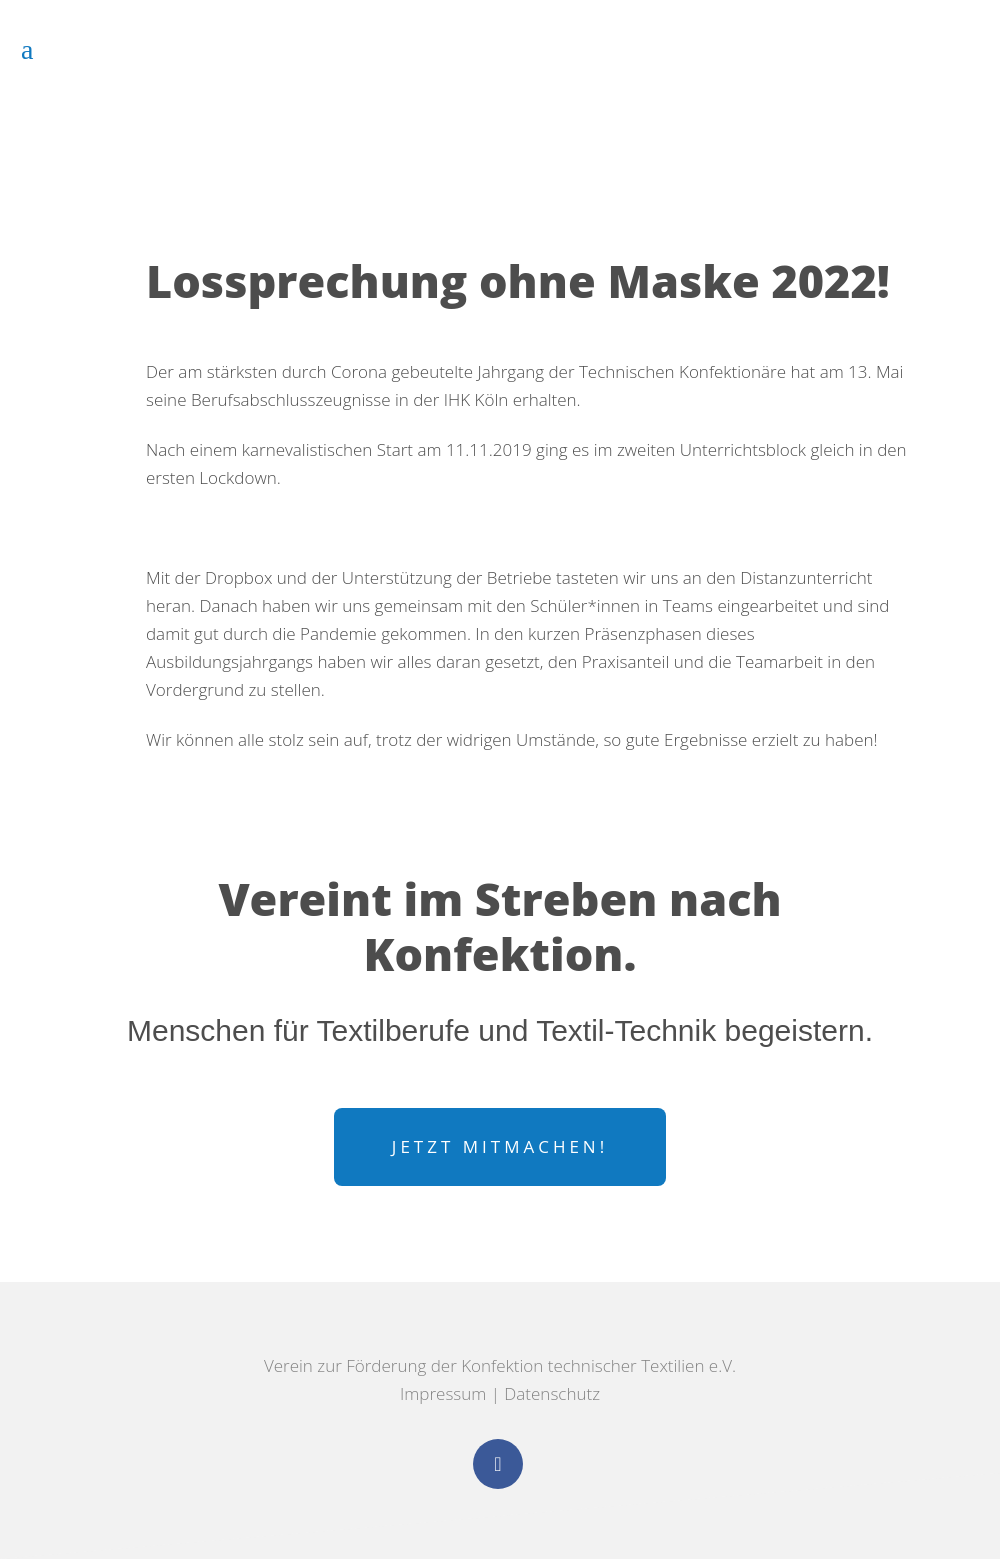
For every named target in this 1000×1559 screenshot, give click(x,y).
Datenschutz (552, 1393)
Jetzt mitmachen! (500, 1146)
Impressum (443, 1393)
